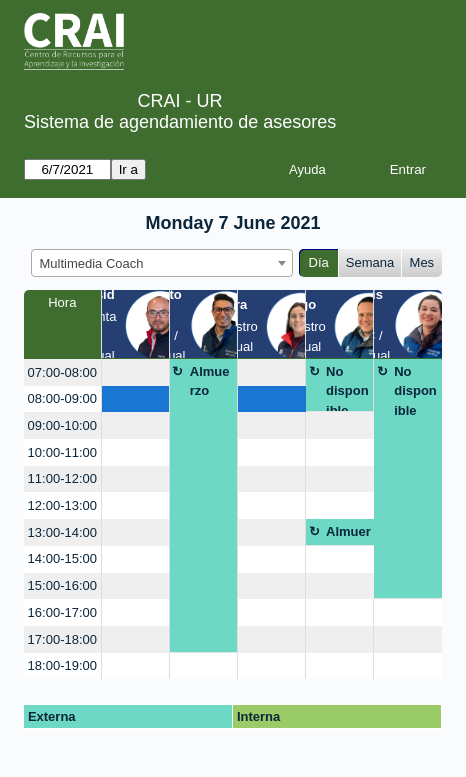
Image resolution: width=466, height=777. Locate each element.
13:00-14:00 (62, 532)
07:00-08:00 (62, 372)
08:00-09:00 (62, 398)
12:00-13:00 (62, 505)
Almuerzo (210, 381)
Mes (422, 262)
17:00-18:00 (62, 639)
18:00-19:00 (62, 665)
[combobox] (162, 263)
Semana (370, 262)
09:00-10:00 (62, 425)
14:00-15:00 (62, 558)
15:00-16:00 (62, 585)
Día (319, 262)
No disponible (347, 388)
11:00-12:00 (62, 478)
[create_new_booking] (135, 372)
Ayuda (307, 169)
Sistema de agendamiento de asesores (180, 122)
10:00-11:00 (62, 452)
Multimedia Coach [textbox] (92, 263)
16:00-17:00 (62, 612)
